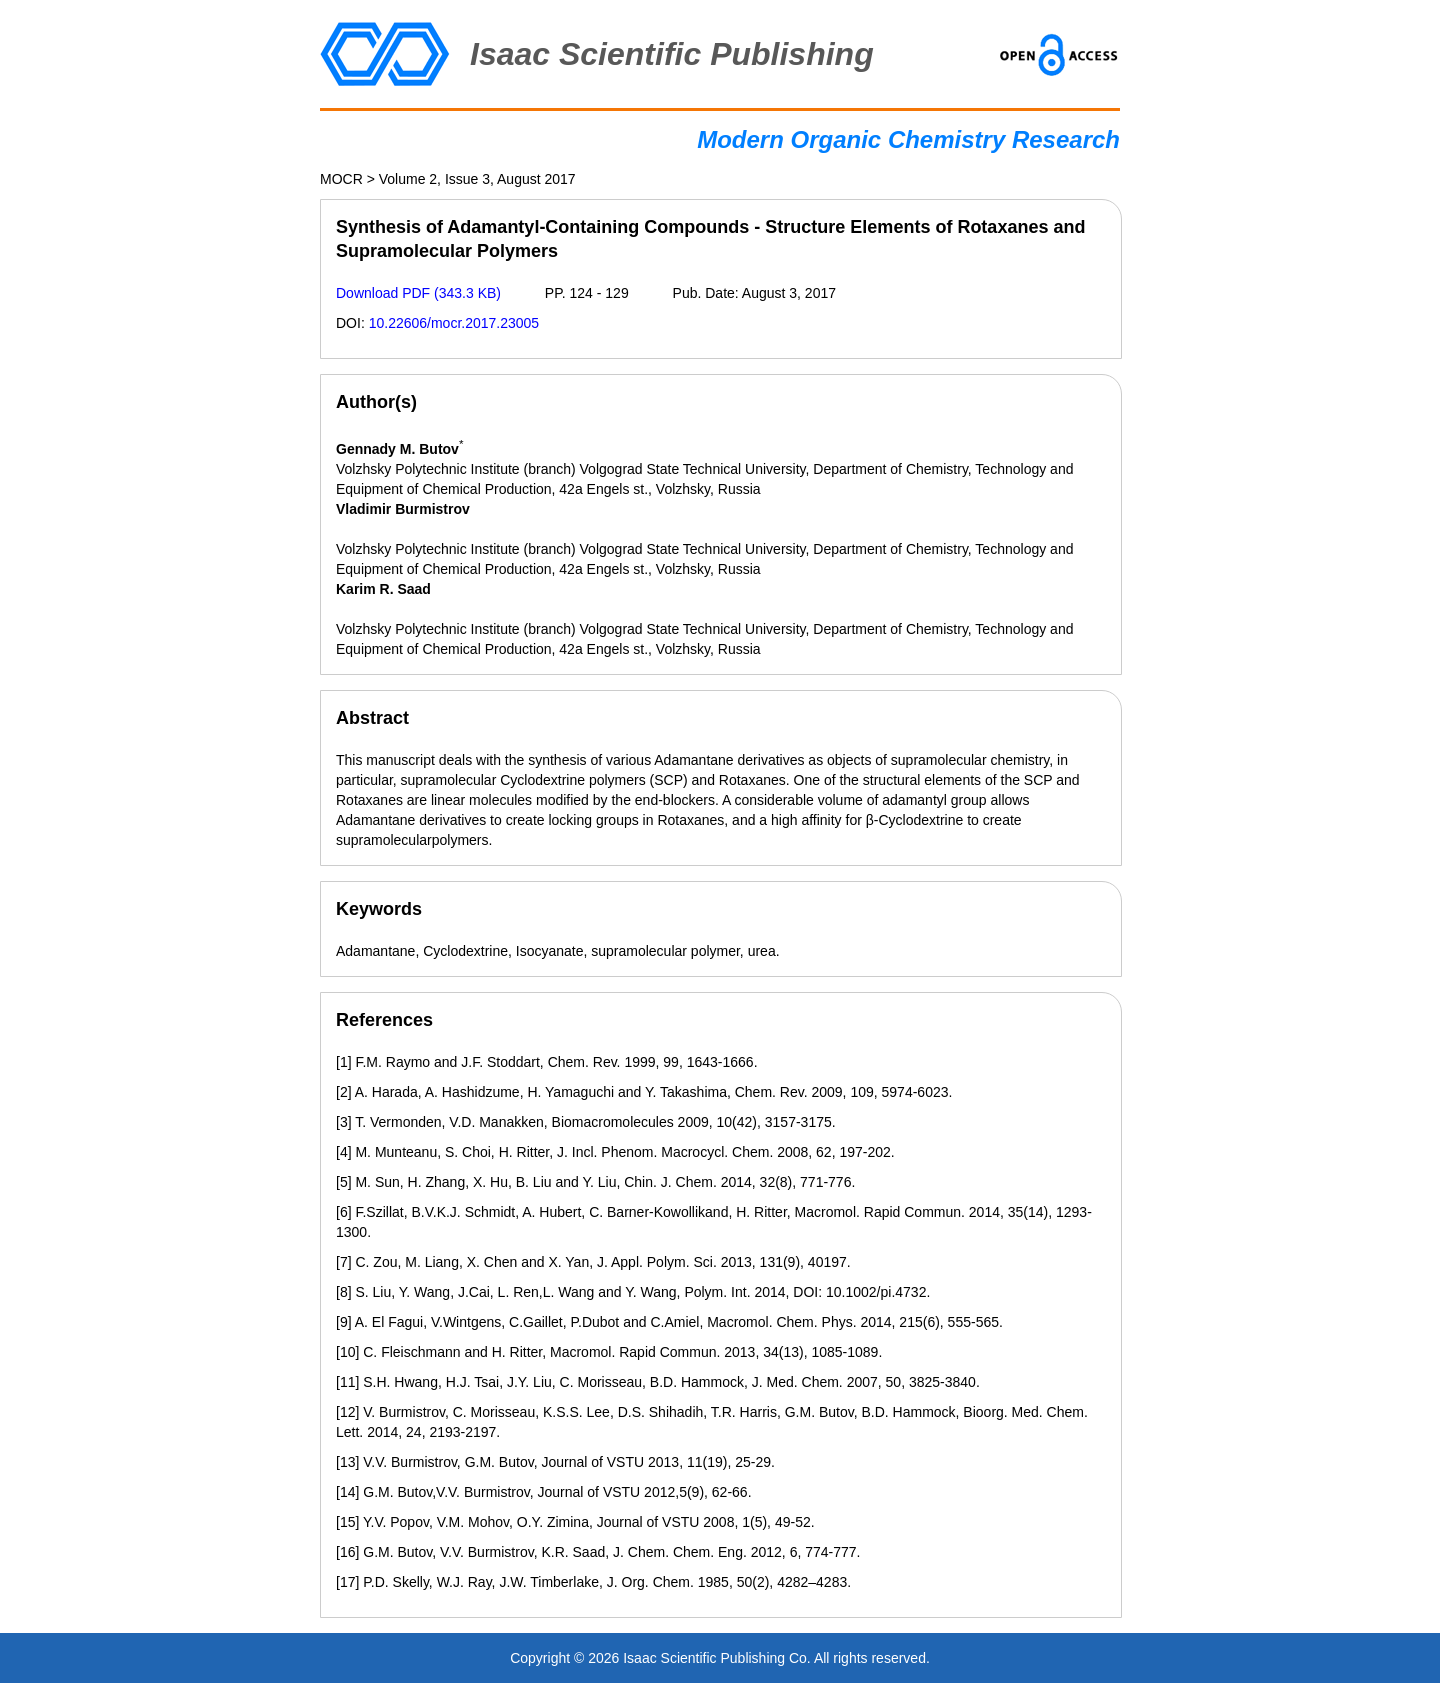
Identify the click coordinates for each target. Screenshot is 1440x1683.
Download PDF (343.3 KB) (418, 293)
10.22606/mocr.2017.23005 (454, 323)
